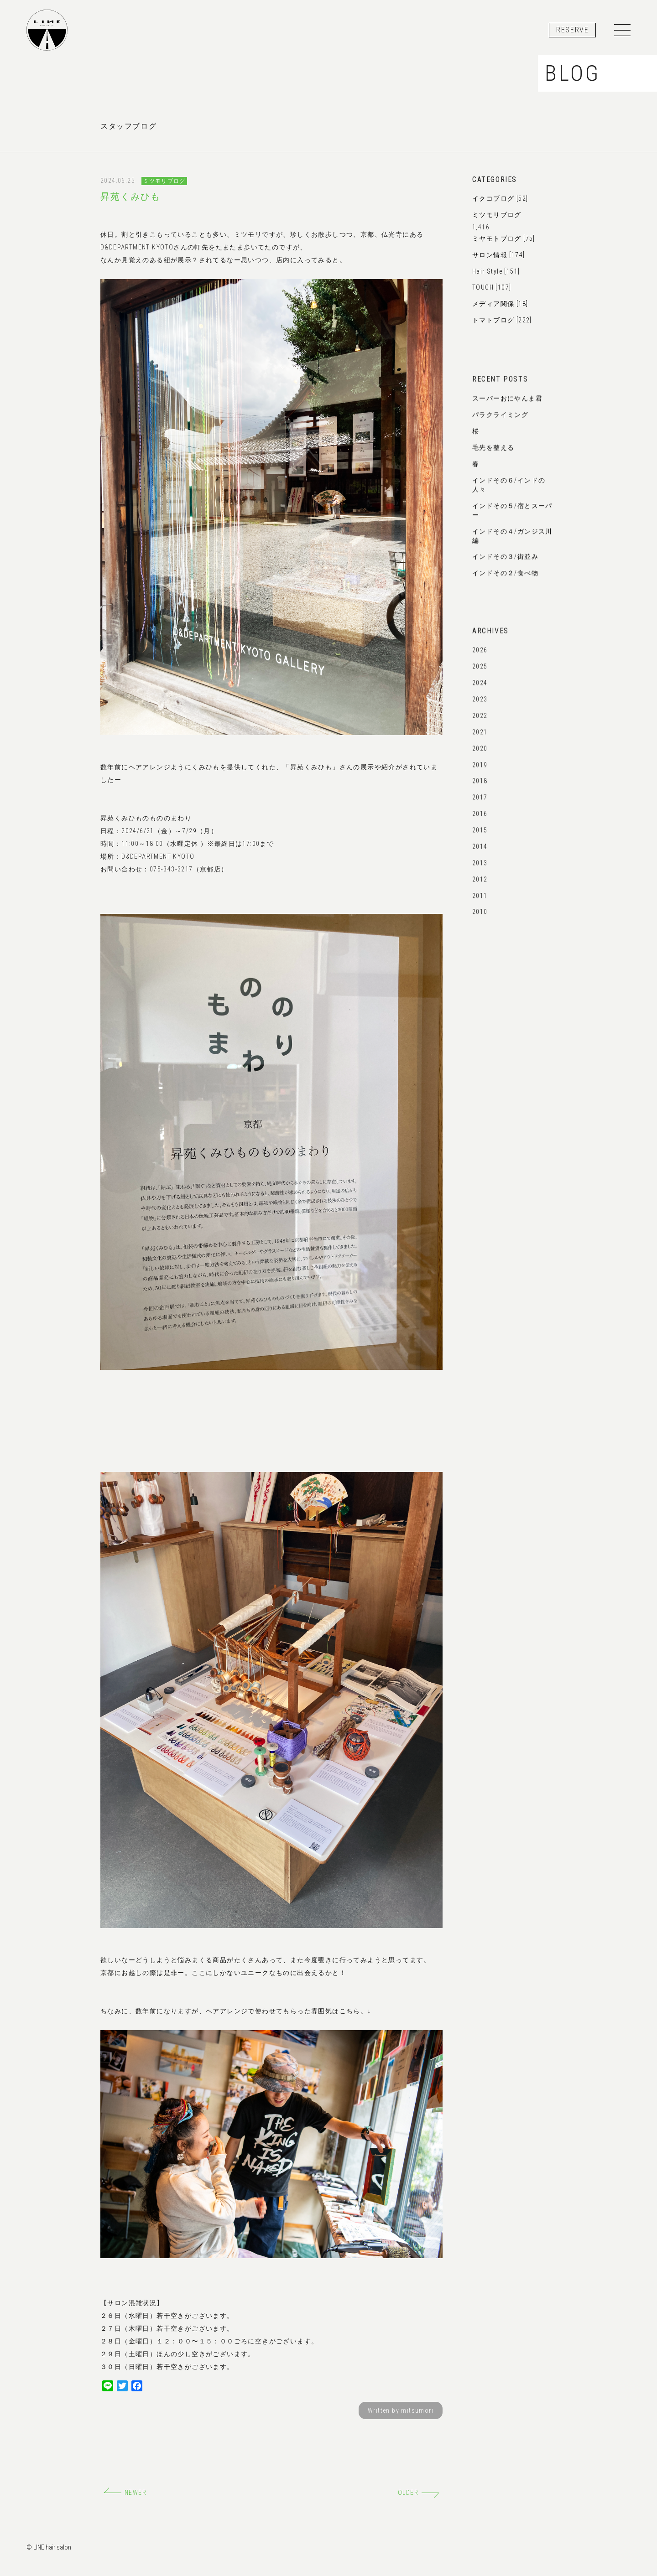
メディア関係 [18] (500, 303)
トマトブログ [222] (502, 320)
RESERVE (572, 30)
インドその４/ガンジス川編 (512, 541)
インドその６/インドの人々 (508, 490)
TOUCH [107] (491, 287)
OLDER (418, 2492)
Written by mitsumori (400, 2410)
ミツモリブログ (164, 181)
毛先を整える (493, 451)
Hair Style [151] (496, 271)
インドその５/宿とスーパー (512, 516)
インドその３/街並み (505, 560)
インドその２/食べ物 (505, 576)
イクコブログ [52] (500, 198)
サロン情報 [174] (498, 255)
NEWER (125, 2492)
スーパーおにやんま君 (507, 401)
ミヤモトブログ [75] (503, 238)
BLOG (572, 73)
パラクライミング (500, 418)
